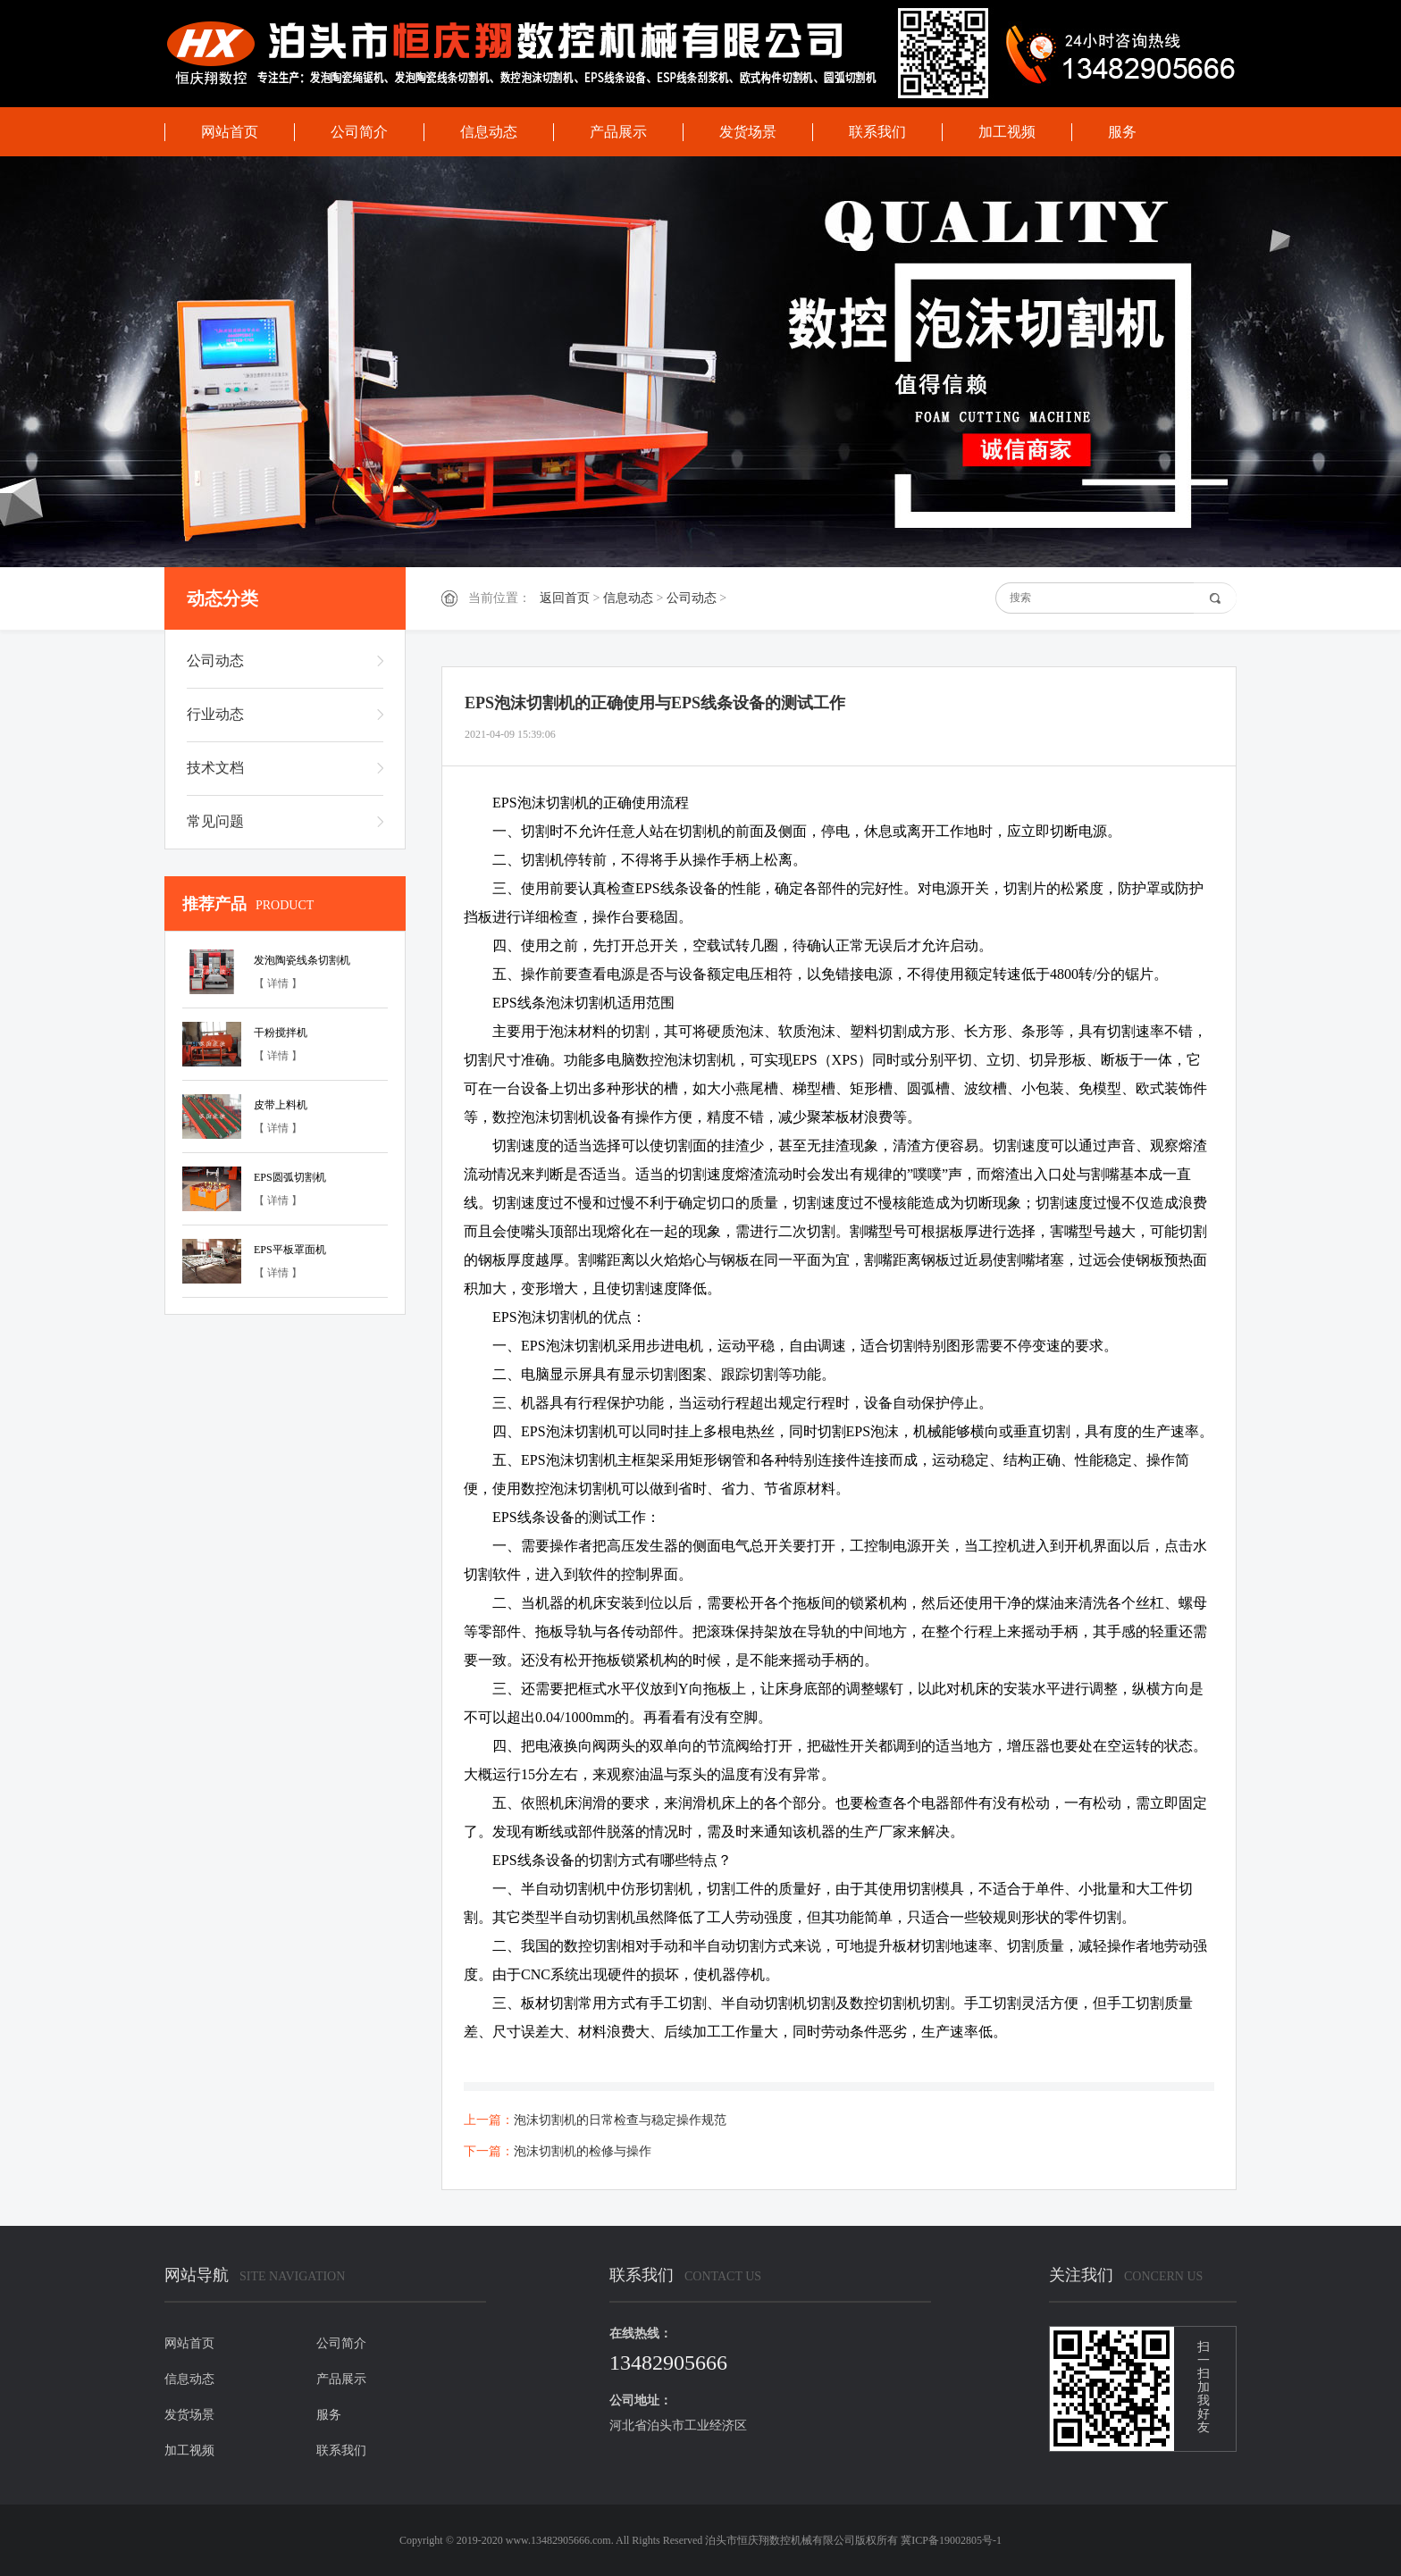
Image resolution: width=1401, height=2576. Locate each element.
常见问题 (215, 821)
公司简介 (359, 131)
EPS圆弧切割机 (290, 1177)
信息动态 (488, 131)
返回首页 (565, 598)
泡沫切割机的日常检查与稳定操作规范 (620, 2120)
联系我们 (877, 131)
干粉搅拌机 (280, 1032)
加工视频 (1007, 131)
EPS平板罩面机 (290, 1249)
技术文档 (215, 767)
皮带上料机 (280, 1105)
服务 (1122, 131)
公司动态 (692, 598)
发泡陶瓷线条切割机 (302, 960)
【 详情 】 (278, 983)
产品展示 (618, 131)
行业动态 (215, 714)
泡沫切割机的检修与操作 (582, 2151)
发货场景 (747, 131)
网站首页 (229, 131)
